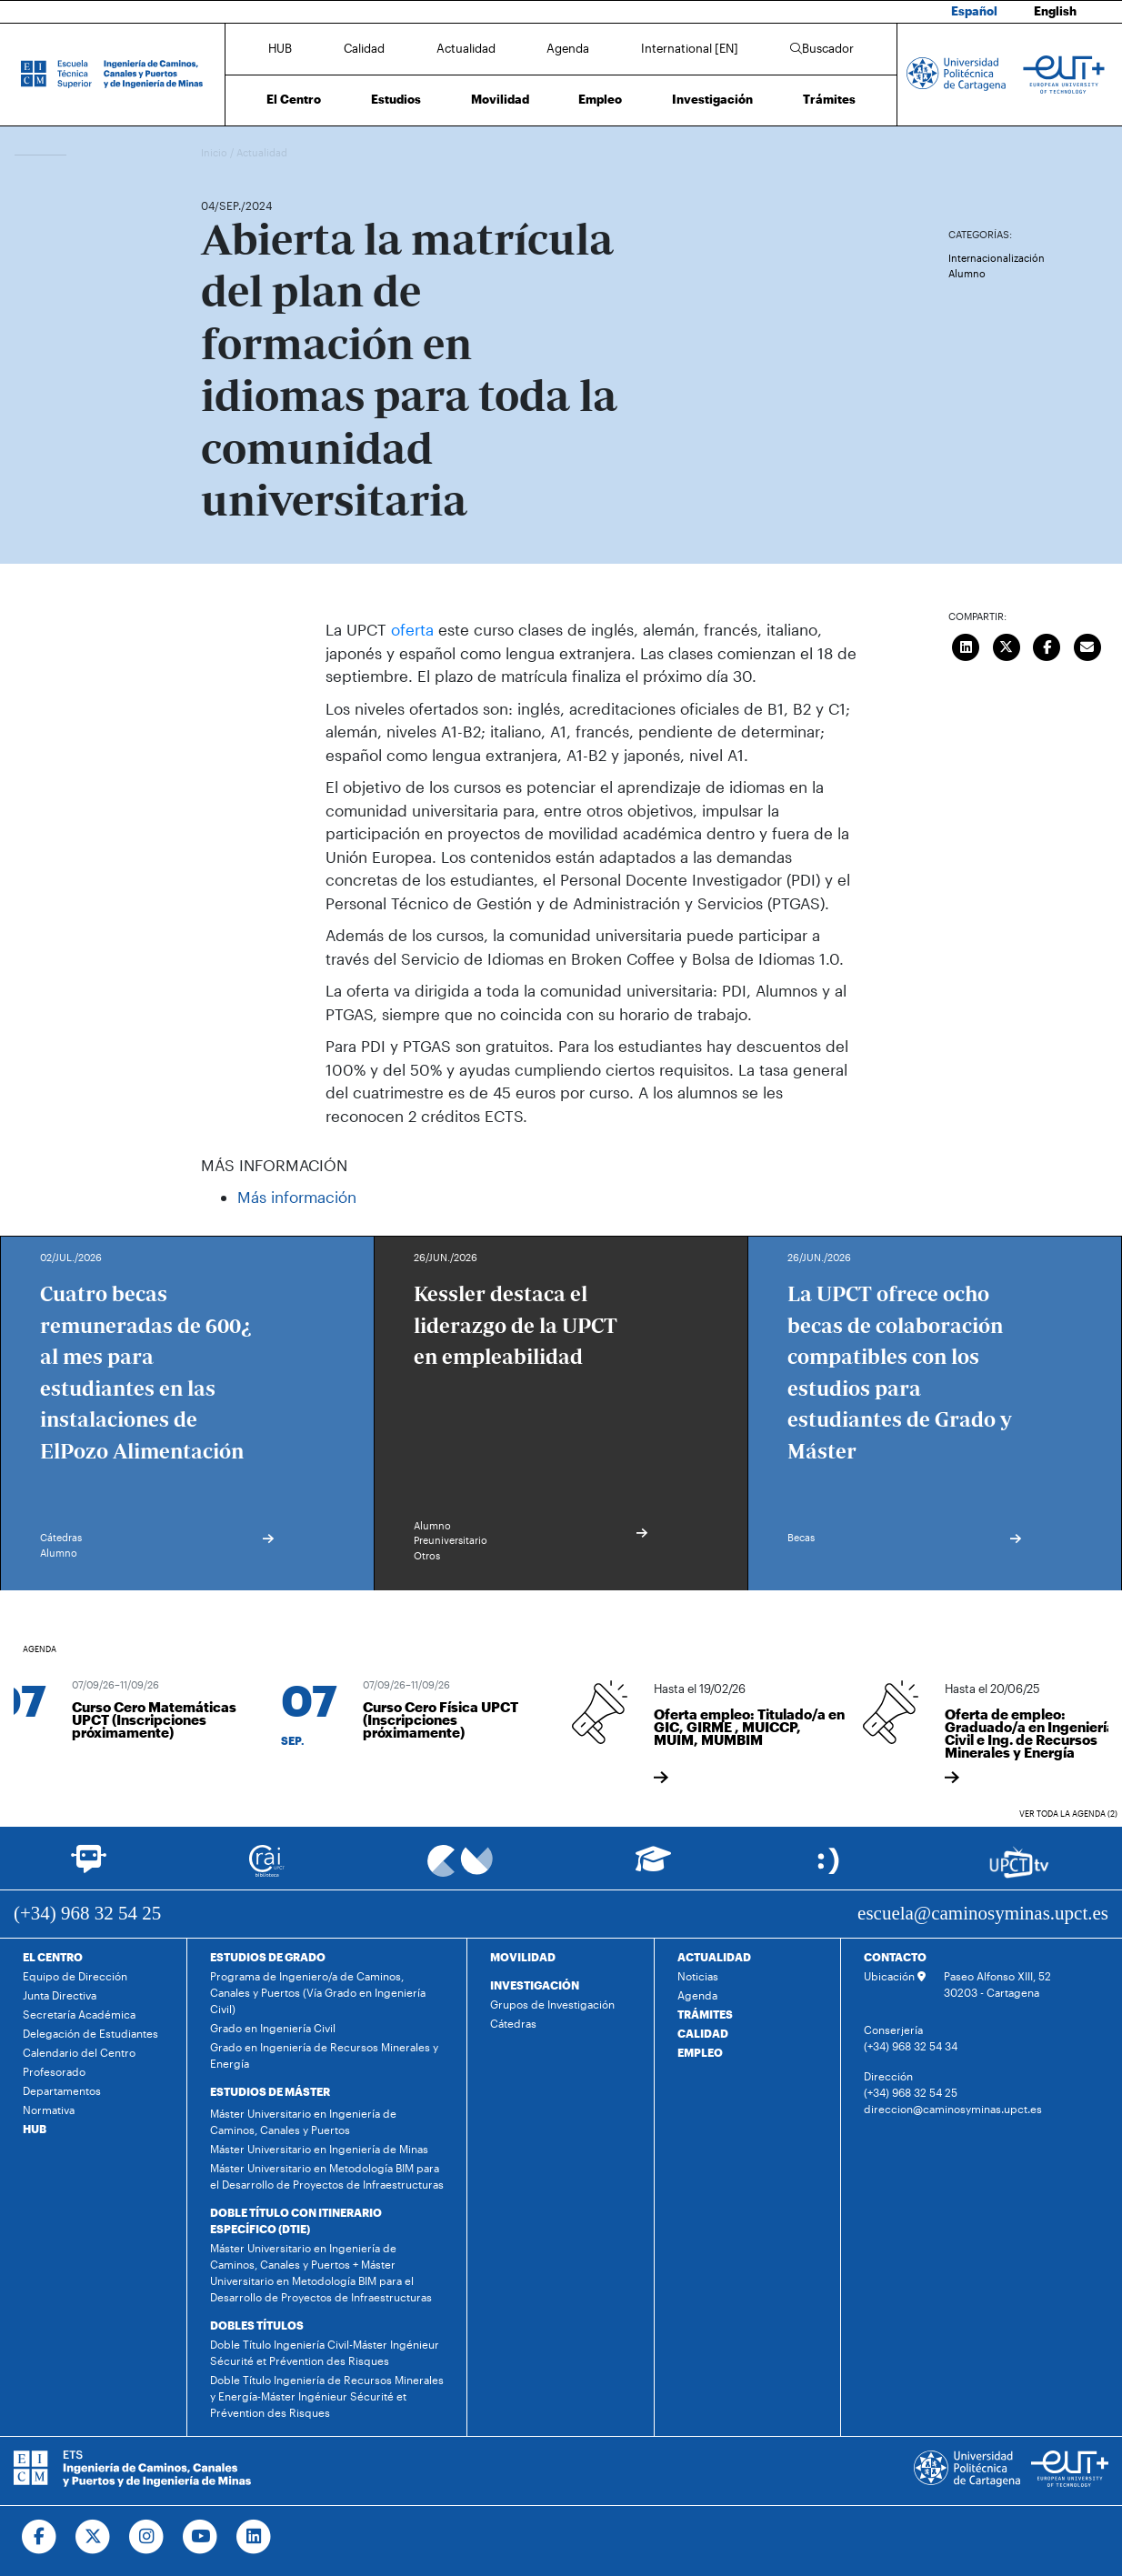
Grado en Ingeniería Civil (273, 2027)
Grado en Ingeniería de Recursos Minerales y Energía (324, 2055)
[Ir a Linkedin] (254, 2537)
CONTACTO (895, 1956)
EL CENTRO (53, 1956)
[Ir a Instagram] (147, 2537)
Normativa (49, 2109)
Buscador (822, 48)
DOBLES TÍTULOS (257, 2325)
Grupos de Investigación (552, 2004)
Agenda (567, 48)
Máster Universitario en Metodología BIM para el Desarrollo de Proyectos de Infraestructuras (327, 2175)
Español (974, 11)
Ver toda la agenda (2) (1068, 1814)
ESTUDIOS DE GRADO (268, 1956)
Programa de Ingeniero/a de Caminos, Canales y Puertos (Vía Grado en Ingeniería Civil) (318, 1992)
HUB (280, 48)
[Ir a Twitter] (93, 2537)
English (1055, 11)
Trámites (829, 99)
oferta (414, 629)
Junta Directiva (59, 1995)
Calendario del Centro (79, 2052)
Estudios (396, 99)
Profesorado (54, 2071)
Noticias (697, 1976)
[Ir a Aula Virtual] (653, 1867)
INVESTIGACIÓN (534, 1985)
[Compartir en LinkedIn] (965, 645)
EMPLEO (700, 2052)
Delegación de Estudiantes (90, 2033)
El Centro (293, 99)
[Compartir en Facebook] (1046, 645)
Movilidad (500, 99)
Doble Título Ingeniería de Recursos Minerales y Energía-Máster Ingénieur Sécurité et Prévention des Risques (327, 2396)
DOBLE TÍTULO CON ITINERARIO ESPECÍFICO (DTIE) (296, 2220)
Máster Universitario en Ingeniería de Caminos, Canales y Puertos (303, 2121)
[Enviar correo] (1087, 645)
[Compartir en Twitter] (1006, 645)
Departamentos (62, 2090)
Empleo (600, 99)
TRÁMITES (705, 2014)
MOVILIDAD (523, 1956)
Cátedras (513, 2023)
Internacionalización (996, 258)
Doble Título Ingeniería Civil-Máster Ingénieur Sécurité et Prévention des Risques (324, 2352)
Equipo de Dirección (75, 1976)
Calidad (364, 48)
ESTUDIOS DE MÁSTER (270, 2091)
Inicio (215, 152)
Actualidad (466, 48)
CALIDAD (702, 2033)
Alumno (967, 273)
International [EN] (689, 48)
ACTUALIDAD (714, 1956)
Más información (296, 1197)
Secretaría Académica (79, 2014)
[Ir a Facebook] (39, 2537)
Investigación (712, 99)
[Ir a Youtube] (200, 2537)
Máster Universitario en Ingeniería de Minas (319, 2148)
